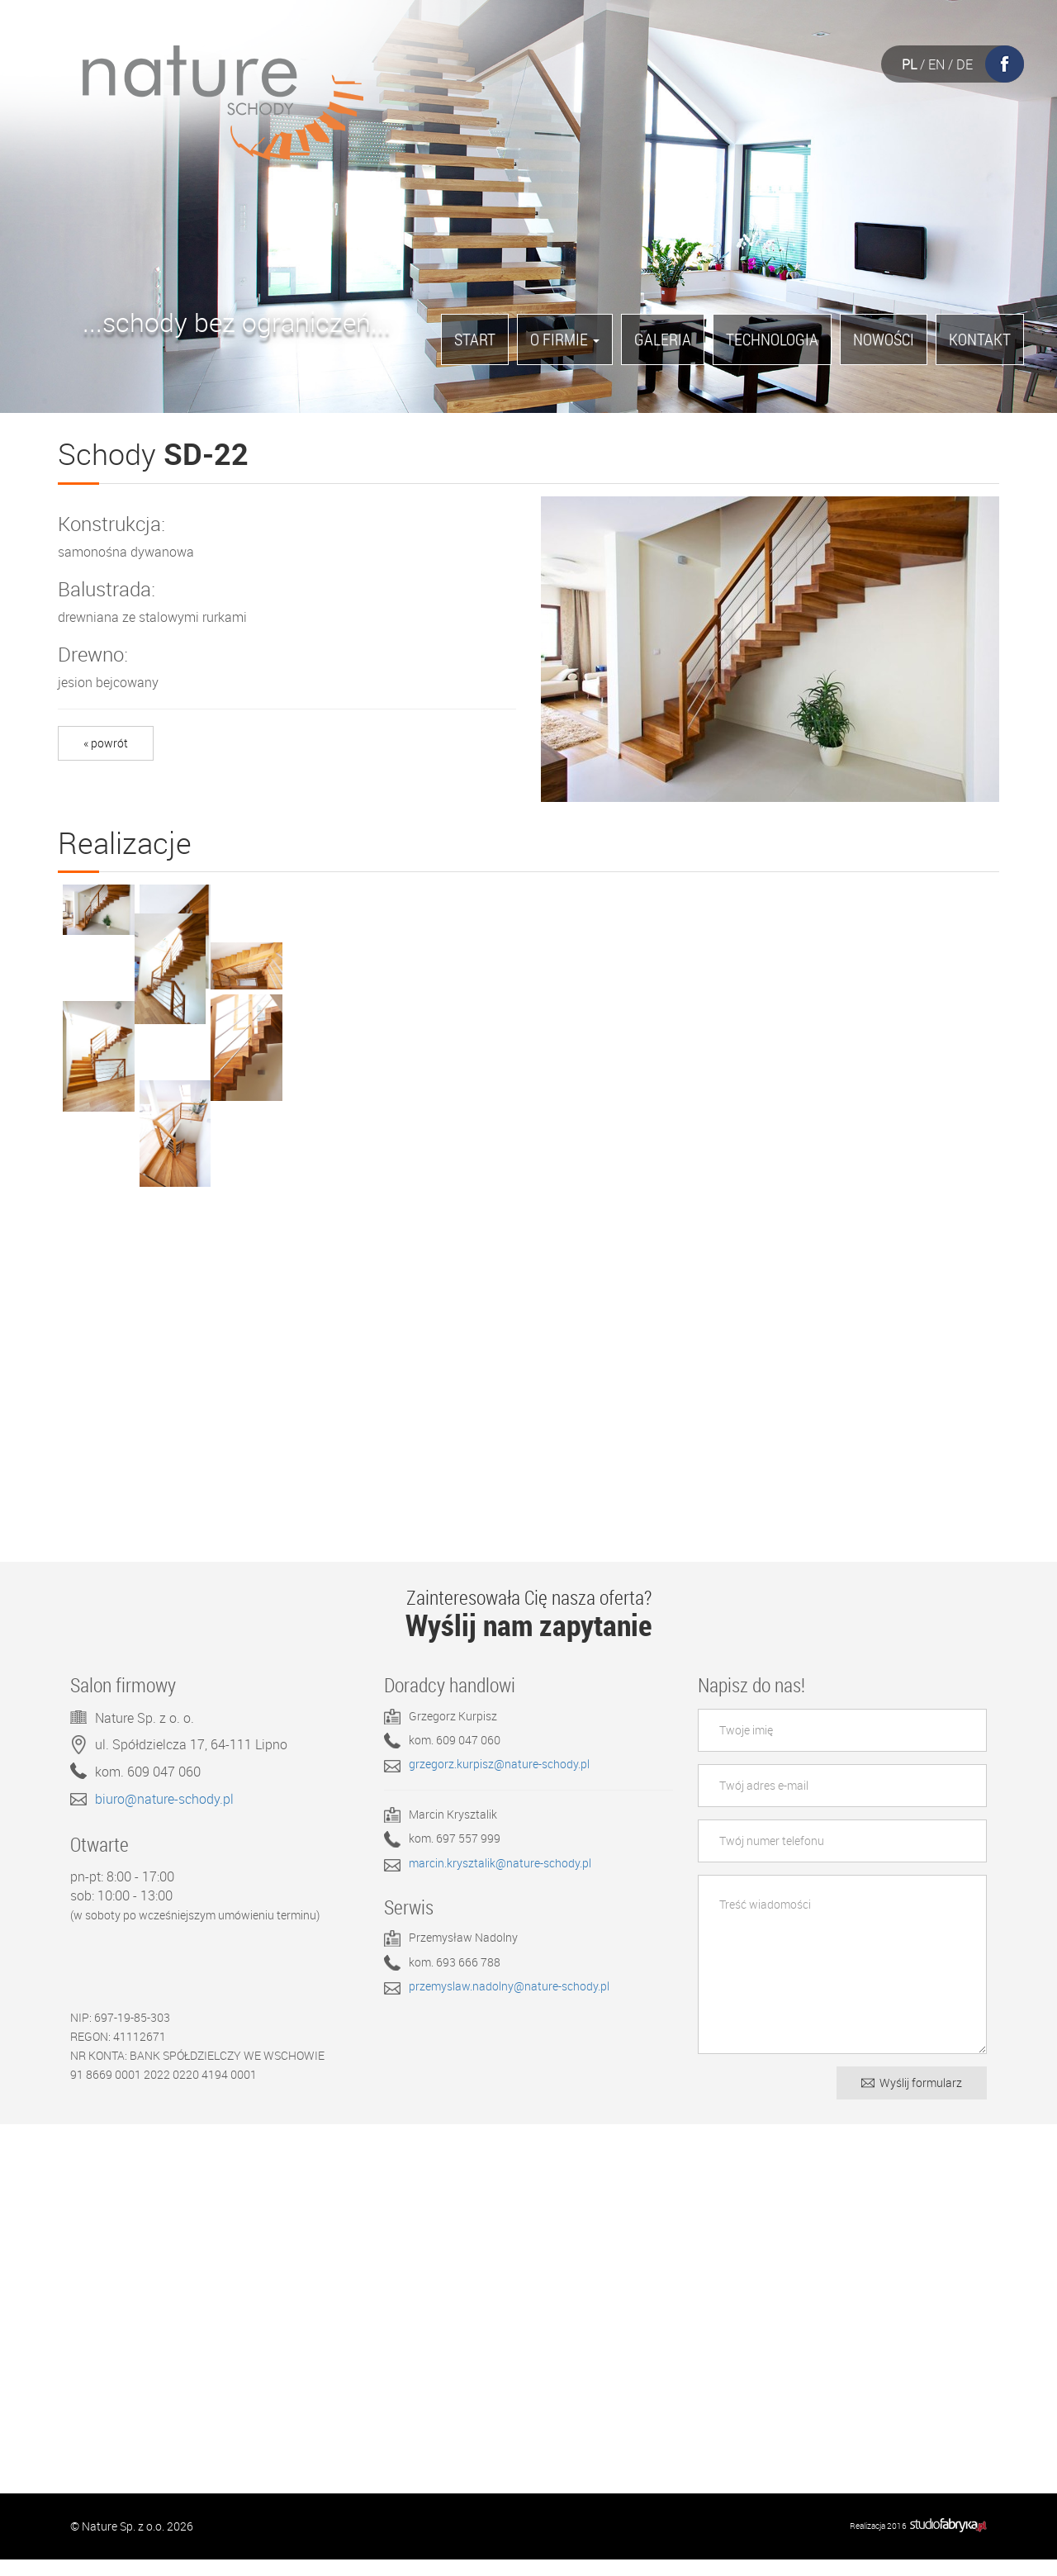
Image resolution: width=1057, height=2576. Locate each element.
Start (474, 339)
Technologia (772, 339)
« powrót (105, 743)
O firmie (565, 339)
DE (964, 64)
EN (936, 64)
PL (909, 64)
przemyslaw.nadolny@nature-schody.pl (509, 2002)
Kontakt (980, 339)
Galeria (662, 339)
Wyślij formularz (911, 2099)
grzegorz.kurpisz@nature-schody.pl (499, 1780)
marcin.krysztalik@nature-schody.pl (500, 1879)
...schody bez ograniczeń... (237, 326)
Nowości (883, 339)
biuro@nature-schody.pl (164, 1815)
